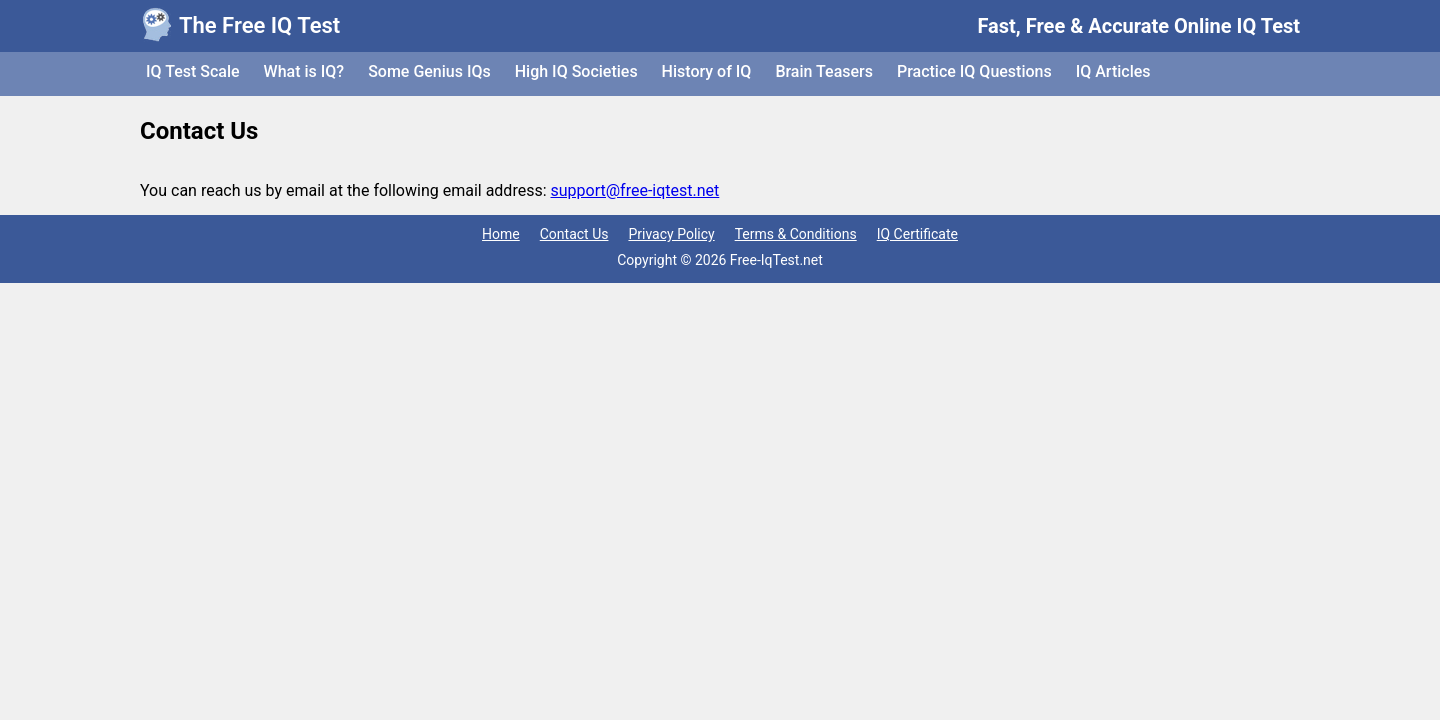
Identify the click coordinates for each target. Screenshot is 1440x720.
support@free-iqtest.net (635, 190)
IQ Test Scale (193, 71)
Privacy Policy (671, 234)
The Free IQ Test (259, 25)
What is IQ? (304, 71)
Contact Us (574, 234)
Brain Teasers (824, 71)
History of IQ (707, 71)
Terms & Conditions (796, 234)
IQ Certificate (917, 234)
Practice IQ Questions (974, 71)
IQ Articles (1113, 71)
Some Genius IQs (429, 71)
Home (501, 234)
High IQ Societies (576, 71)
